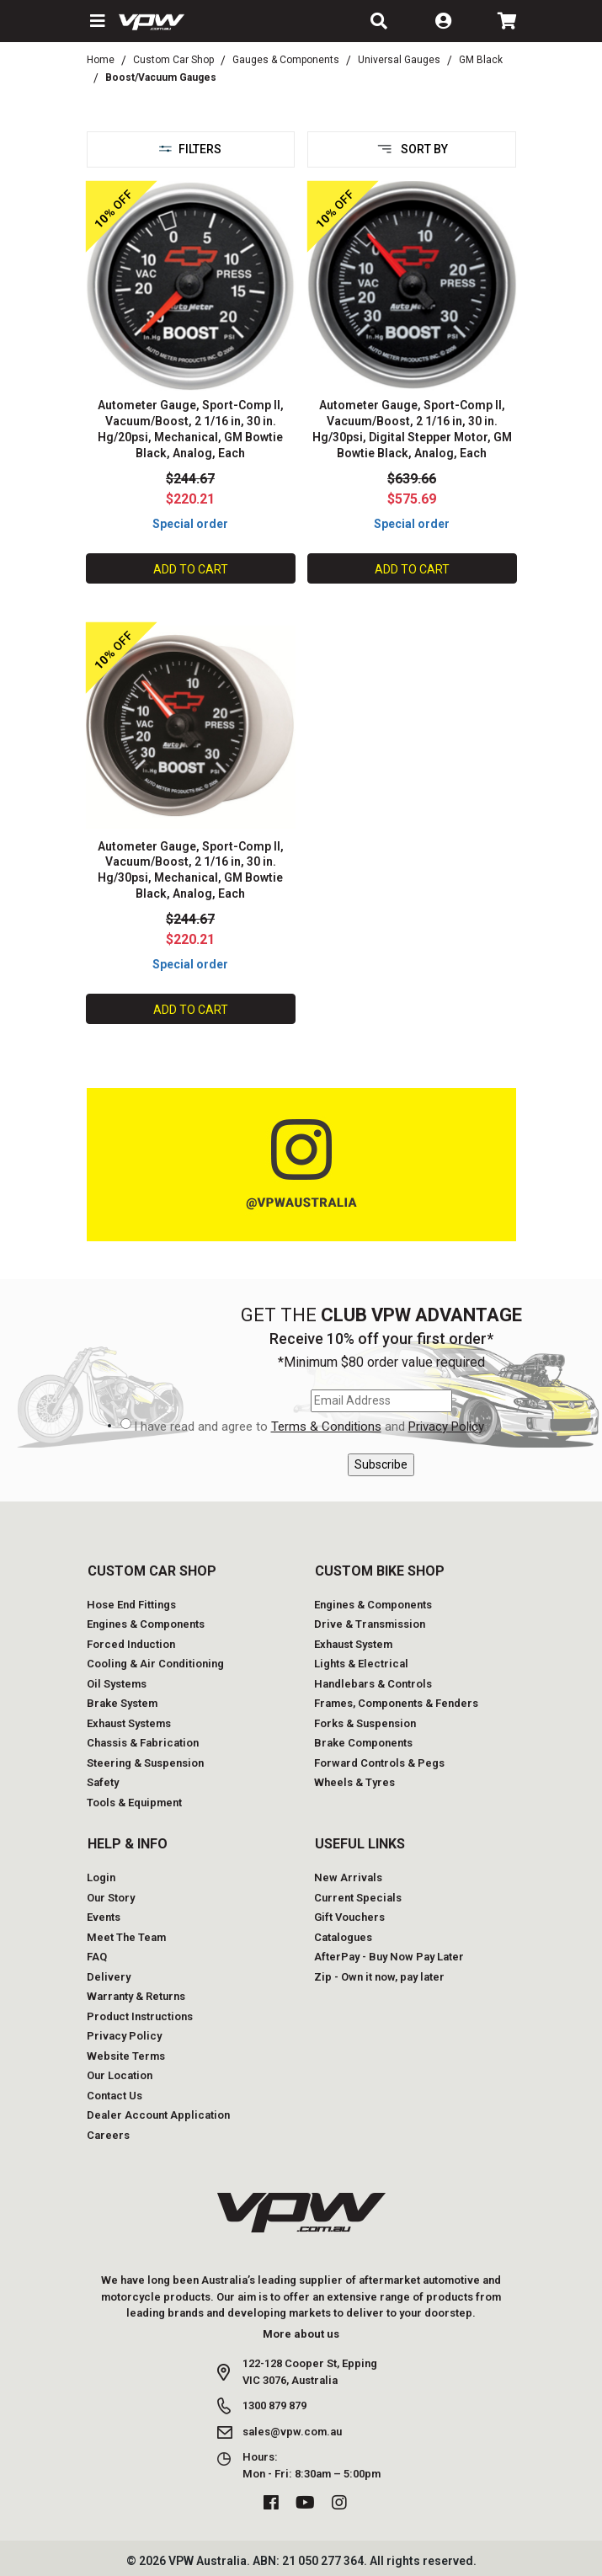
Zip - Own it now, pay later (379, 1977)
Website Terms (126, 2056)
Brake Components (363, 1742)
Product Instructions (140, 2016)
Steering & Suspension (145, 1763)
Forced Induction (131, 1644)
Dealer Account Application (158, 2115)
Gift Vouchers (349, 1917)
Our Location (119, 2075)
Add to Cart (190, 569)
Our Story (111, 1897)
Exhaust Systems (129, 1723)
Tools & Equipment (134, 1802)
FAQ (97, 1956)
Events (103, 1917)
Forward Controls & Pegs (379, 1763)
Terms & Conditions (326, 1426)
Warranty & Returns (136, 1996)
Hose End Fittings (131, 1604)
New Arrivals (348, 1877)
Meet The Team (126, 1937)
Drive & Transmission (369, 1624)
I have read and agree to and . (310, 1427)
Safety (103, 1782)
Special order (190, 524)
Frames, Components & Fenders (396, 1703)
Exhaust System (353, 1644)
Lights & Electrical (361, 1663)
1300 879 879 (274, 2405)
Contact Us (114, 2095)
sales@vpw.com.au (292, 2431)
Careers (108, 2135)
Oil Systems (117, 1683)
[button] (96, 21)
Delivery (109, 1977)
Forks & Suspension (365, 1723)
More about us (301, 2334)
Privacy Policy (445, 1426)
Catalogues (343, 1937)
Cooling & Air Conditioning (155, 1663)
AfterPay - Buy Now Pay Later (389, 1956)
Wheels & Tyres (354, 1782)
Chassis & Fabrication (143, 1742)
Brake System (122, 1703)
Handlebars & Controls (373, 1683)
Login (101, 1877)
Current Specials (358, 1897)
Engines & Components (146, 1624)
